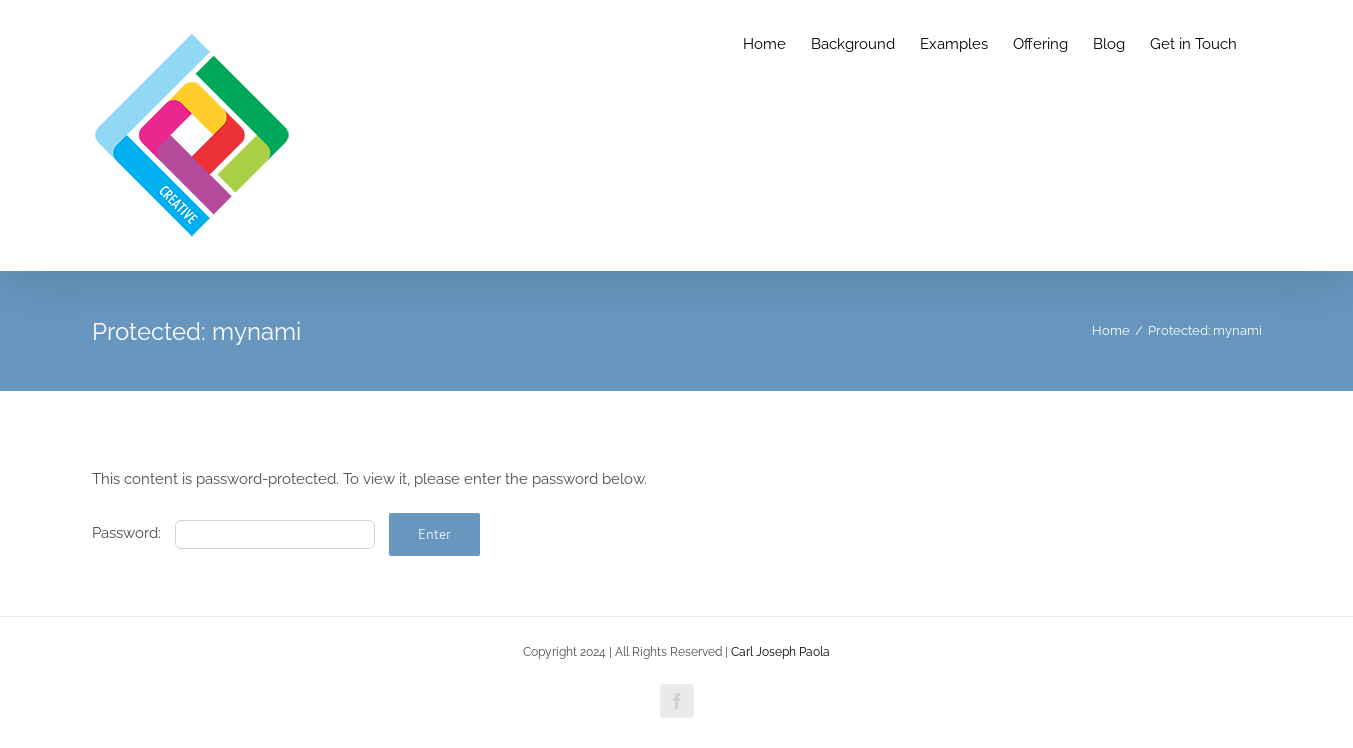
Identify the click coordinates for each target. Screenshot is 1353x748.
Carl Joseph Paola (780, 652)
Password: (233, 533)
